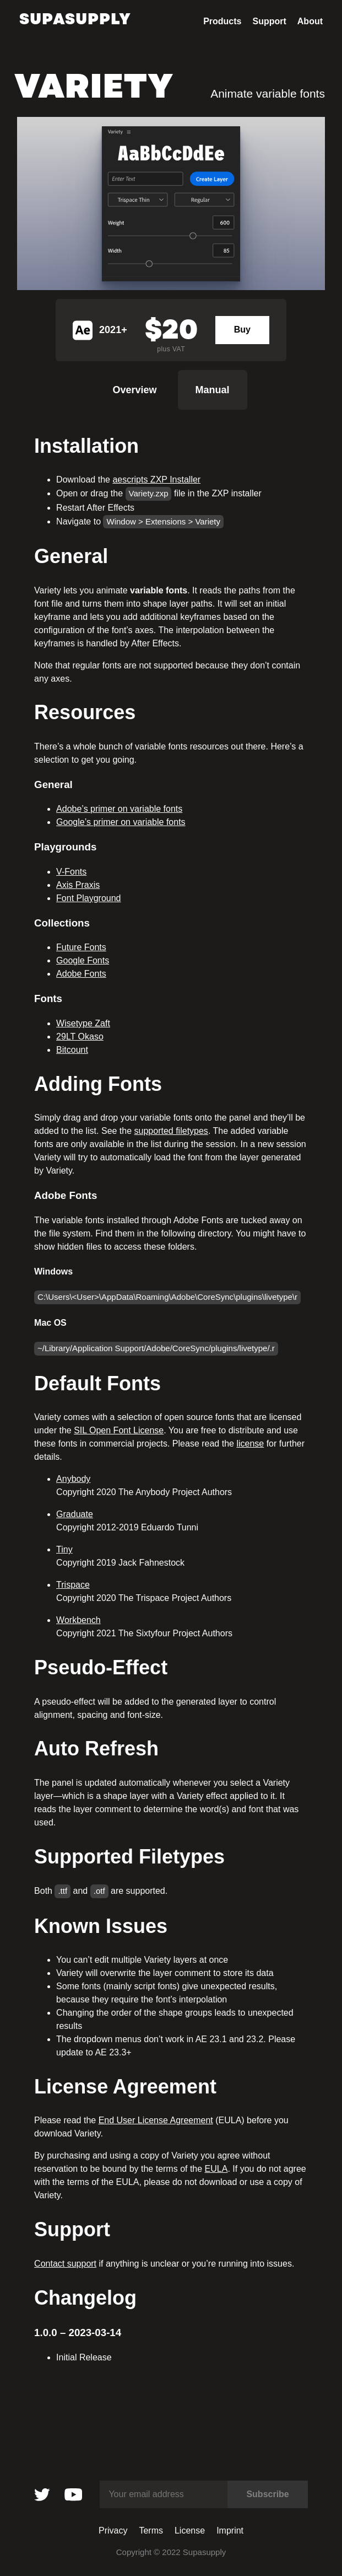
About (310, 21)
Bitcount (72, 1049)
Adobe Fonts (81, 973)
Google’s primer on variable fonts (121, 822)
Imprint (229, 2530)
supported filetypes (171, 1131)
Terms (151, 2530)
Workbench (78, 1620)
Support (269, 21)
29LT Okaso (80, 1036)
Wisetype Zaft (83, 1023)
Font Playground (88, 898)
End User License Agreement (156, 2120)
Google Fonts (82, 960)
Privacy (113, 2530)
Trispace (73, 1584)
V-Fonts (71, 871)
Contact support (65, 2263)
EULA (216, 2168)
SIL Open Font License (119, 1430)
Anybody (73, 1479)
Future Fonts (81, 947)
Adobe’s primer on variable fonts (119, 808)
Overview (134, 389)
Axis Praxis (78, 885)
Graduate (74, 1514)
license (250, 1443)
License (190, 2530)
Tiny (64, 1549)
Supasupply (75, 19)
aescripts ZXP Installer (156, 479)
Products (222, 21)
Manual (213, 389)
